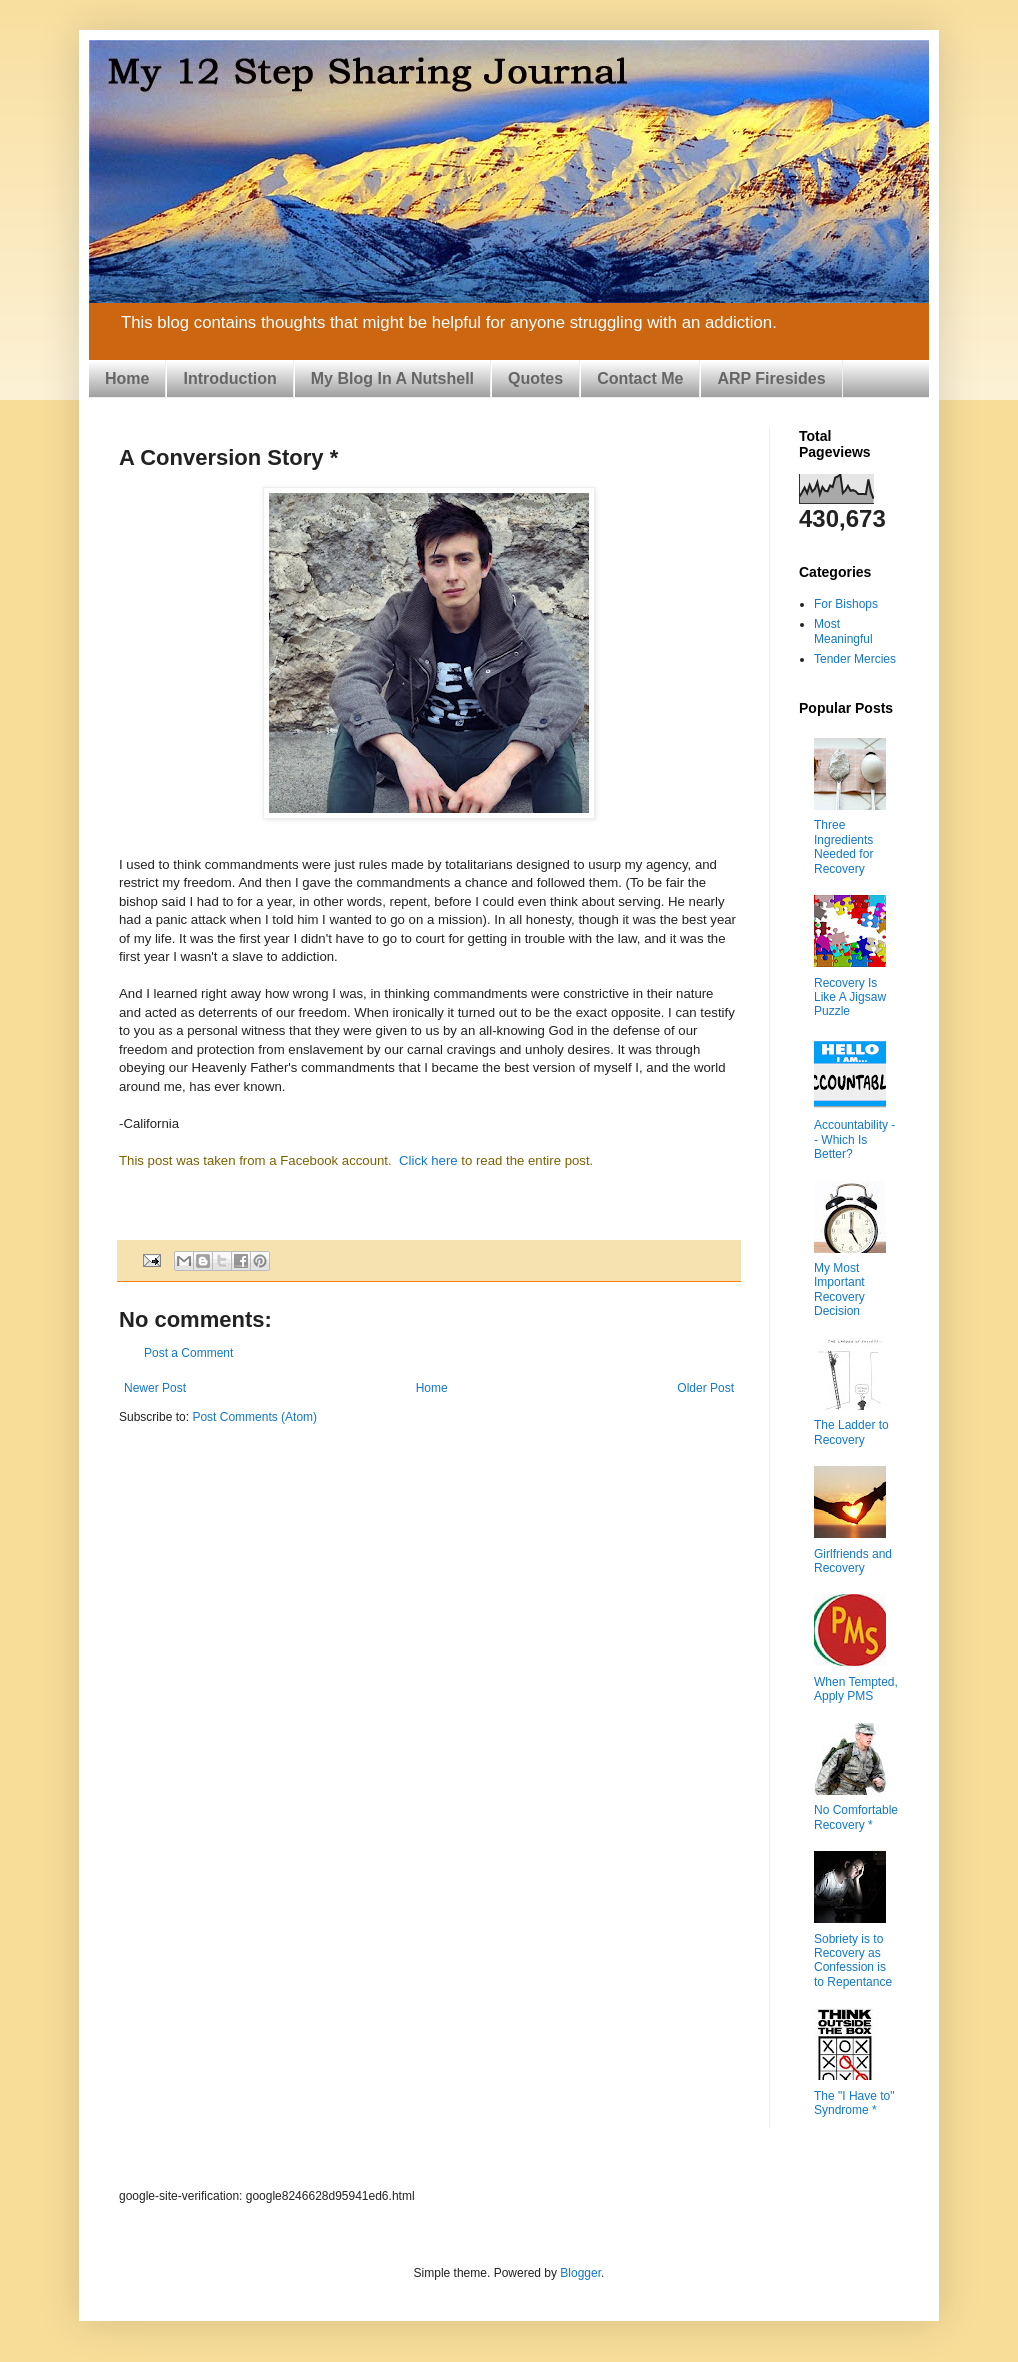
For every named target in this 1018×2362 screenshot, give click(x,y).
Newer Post (155, 1388)
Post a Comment (188, 1353)
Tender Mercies (855, 659)
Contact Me (640, 378)
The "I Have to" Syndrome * (854, 2103)
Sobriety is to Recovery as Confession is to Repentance (853, 1960)
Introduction (229, 378)
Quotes (535, 378)
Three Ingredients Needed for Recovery (843, 846)
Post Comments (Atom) (254, 1417)
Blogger (580, 2273)
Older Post (705, 1388)
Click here (426, 1160)
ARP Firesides (771, 378)
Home (127, 378)
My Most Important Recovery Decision (839, 1289)
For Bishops (846, 604)
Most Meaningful (843, 631)
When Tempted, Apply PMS (856, 1689)
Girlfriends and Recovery (853, 1561)
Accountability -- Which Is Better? (854, 1139)
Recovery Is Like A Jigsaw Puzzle (850, 997)
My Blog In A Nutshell (392, 378)
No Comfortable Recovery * (856, 1817)
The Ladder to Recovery (851, 1432)
